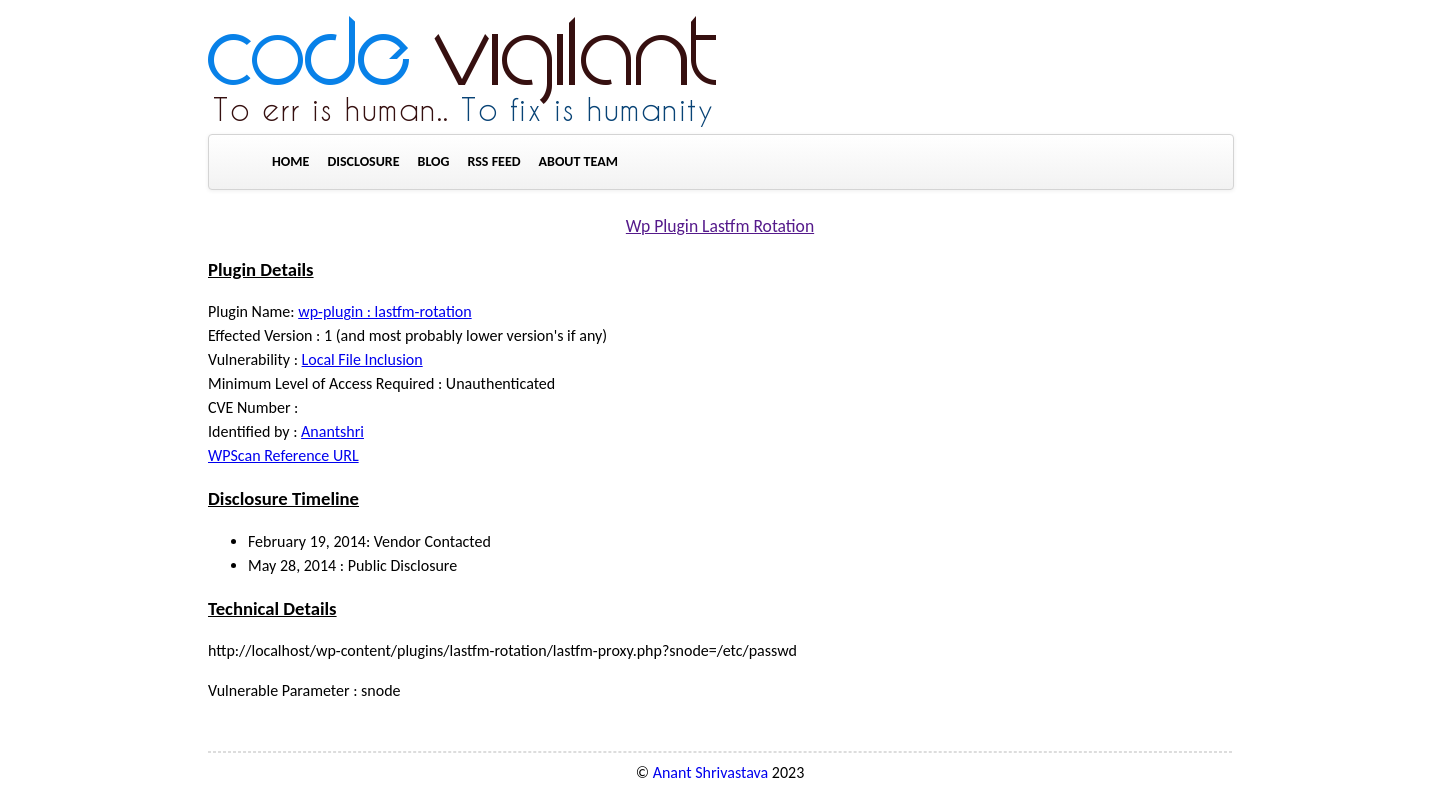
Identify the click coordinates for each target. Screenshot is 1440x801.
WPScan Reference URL (283, 455)
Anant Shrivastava (711, 772)
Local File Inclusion (362, 359)
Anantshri (332, 431)
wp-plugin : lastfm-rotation (384, 311)
